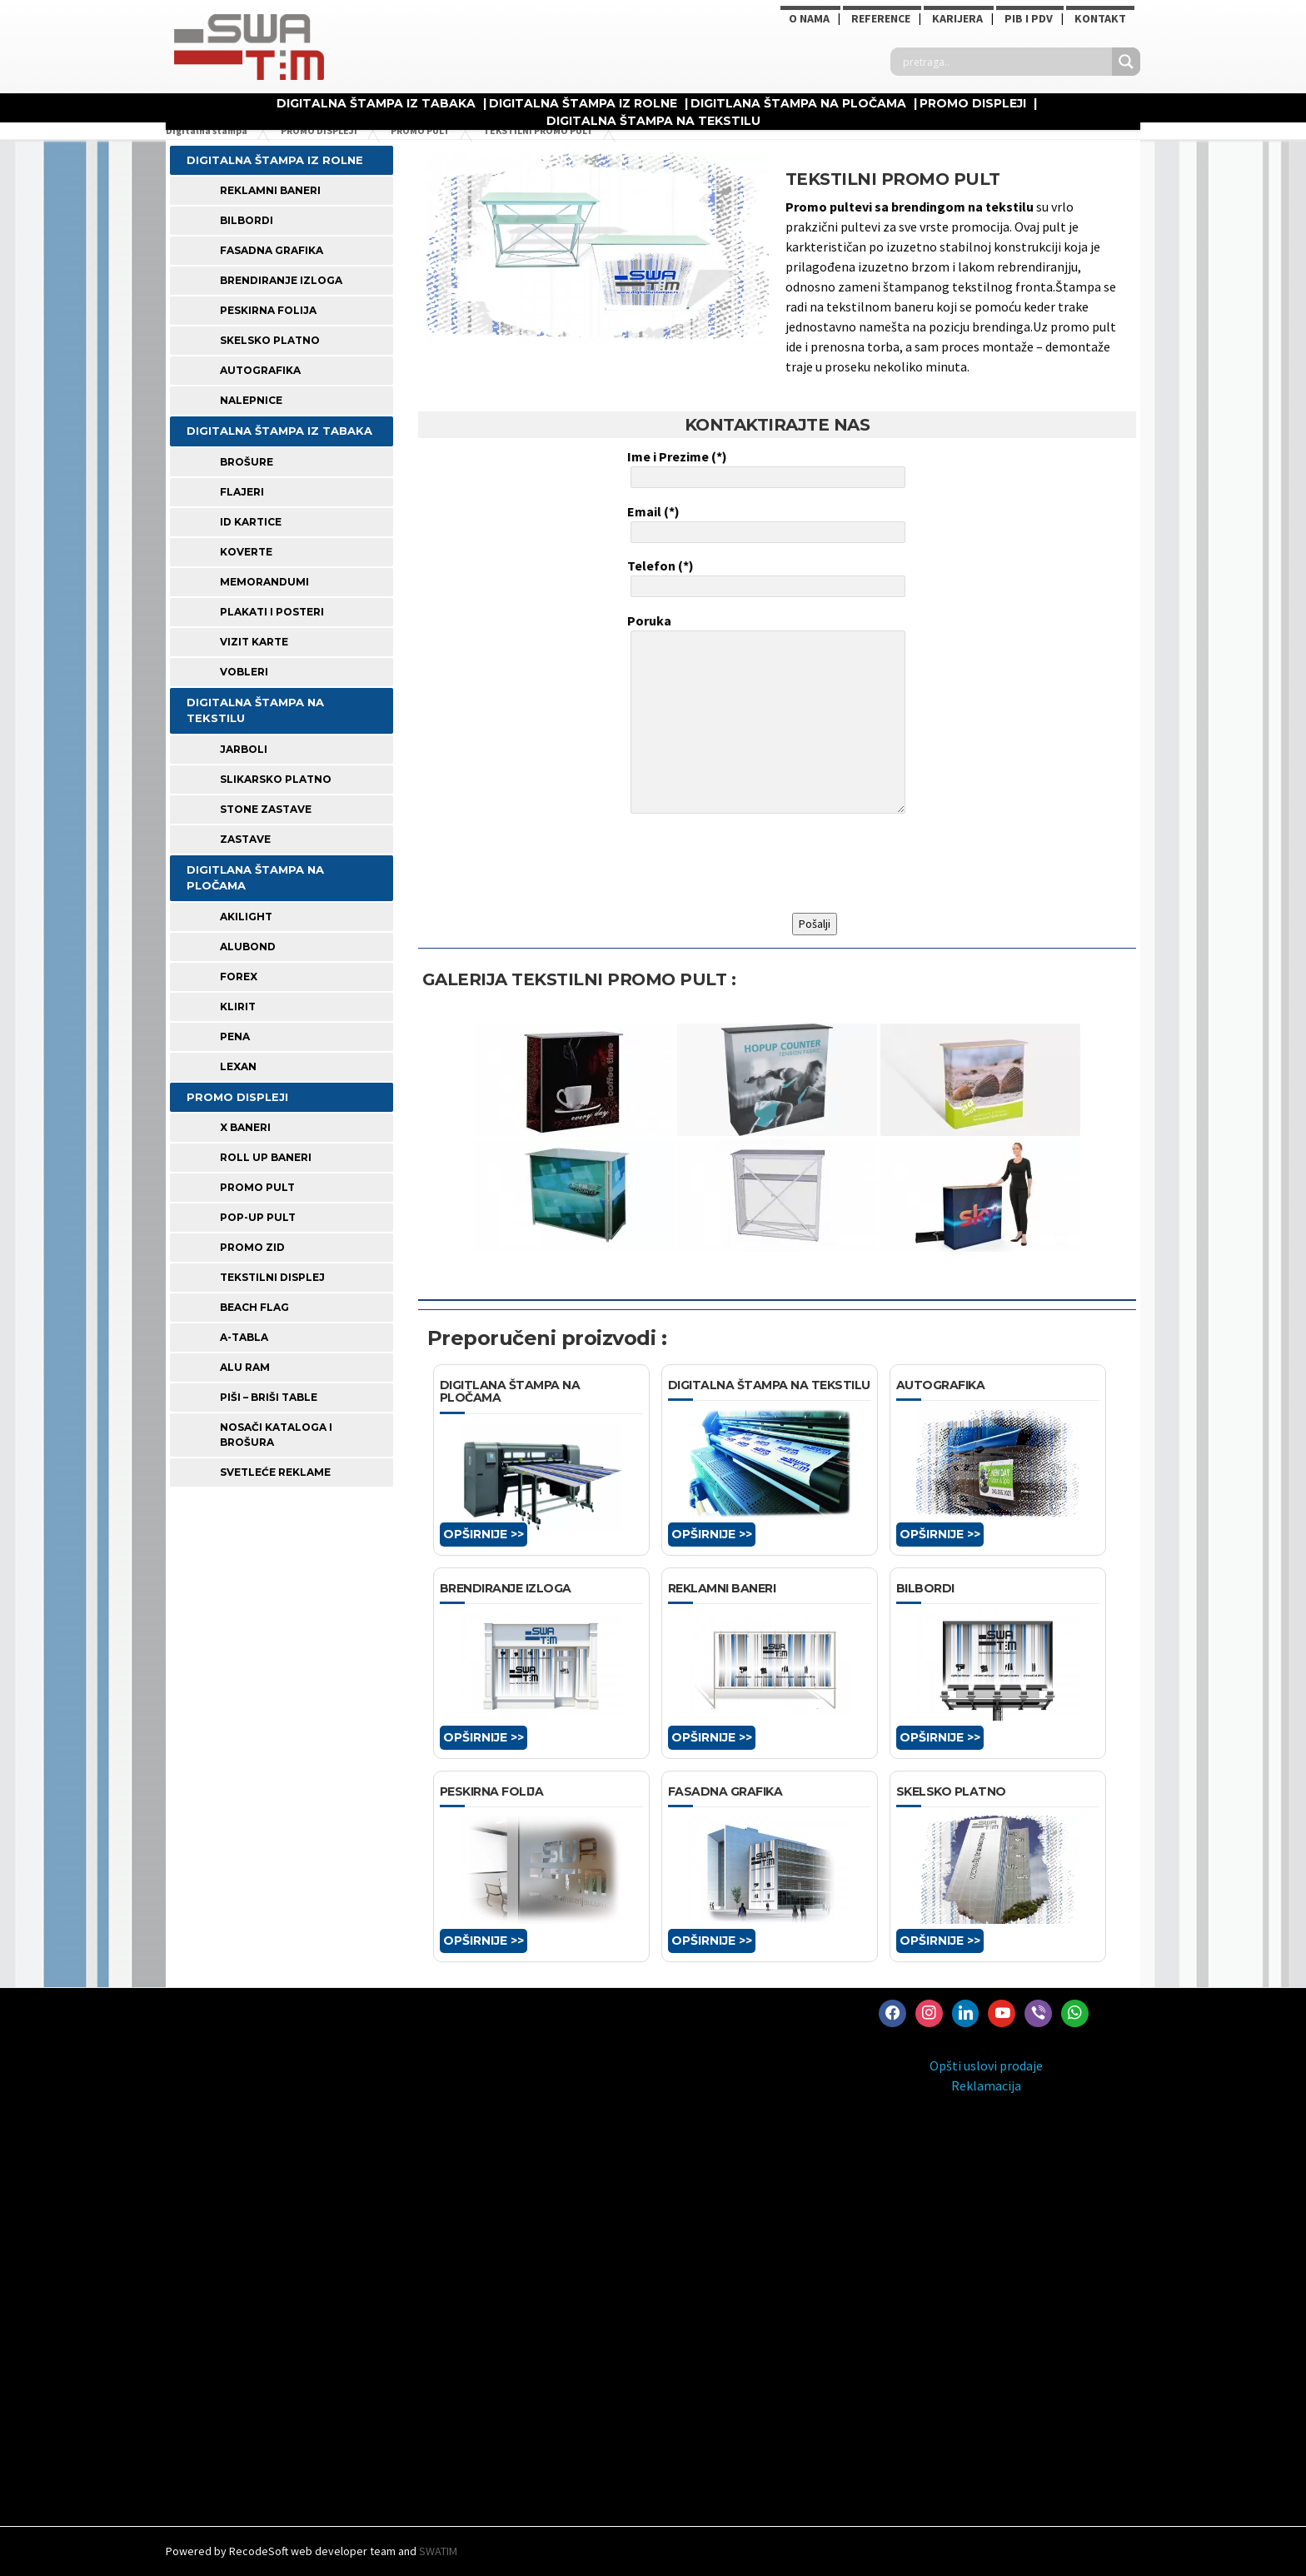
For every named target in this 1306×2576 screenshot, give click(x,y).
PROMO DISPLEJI (973, 103)
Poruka (764, 715)
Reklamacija (986, 2085)
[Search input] (1005, 61)
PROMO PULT (257, 1187)
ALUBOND (248, 946)
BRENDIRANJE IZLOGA (281, 280)
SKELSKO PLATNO (270, 340)
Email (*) (764, 523)
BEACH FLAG (254, 1307)
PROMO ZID (252, 1247)
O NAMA (809, 18)
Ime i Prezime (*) (764, 468)
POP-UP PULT (258, 1217)
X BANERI (245, 1127)
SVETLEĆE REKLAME (275, 1472)
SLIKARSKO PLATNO (275, 779)
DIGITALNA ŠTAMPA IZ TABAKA (376, 103)
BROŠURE (246, 462)
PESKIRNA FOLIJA (268, 310)
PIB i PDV (1028, 18)
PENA (235, 1036)
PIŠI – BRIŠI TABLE (268, 1397)
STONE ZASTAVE (266, 809)
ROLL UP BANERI (266, 1157)
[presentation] (753, 863)
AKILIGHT (246, 916)
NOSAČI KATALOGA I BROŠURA (276, 1434)
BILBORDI (246, 220)
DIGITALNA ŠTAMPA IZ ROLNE (583, 103)
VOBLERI (244, 671)
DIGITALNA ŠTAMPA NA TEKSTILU (653, 120)
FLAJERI (242, 492)
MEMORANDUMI (264, 581)
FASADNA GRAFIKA (271, 250)
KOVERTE (246, 552)
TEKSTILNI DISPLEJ (272, 1277)
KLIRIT (238, 1006)
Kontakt (1100, 18)
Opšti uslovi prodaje (986, 2065)
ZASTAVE (245, 839)
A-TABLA (244, 1337)
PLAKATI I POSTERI (272, 611)
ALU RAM (245, 1367)
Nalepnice (251, 400)
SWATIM (438, 2551)
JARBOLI (243, 749)
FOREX (238, 976)
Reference (880, 18)
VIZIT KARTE (254, 641)
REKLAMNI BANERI (270, 190)
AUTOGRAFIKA (260, 370)
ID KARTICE (251, 522)
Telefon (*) (764, 577)
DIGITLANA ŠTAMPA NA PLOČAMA (798, 103)
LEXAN (238, 1066)
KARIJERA (957, 18)
